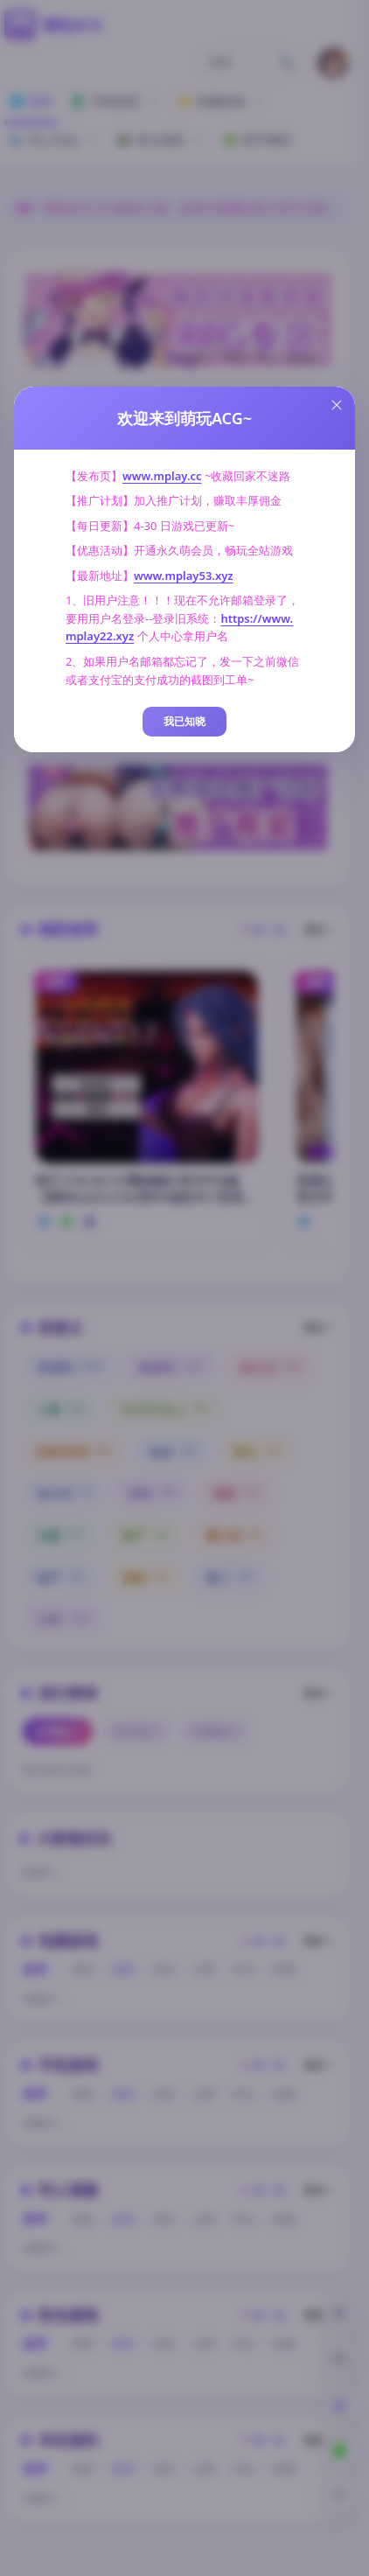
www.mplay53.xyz (183, 575)
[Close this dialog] (337, 405)
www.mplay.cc (162, 476)
